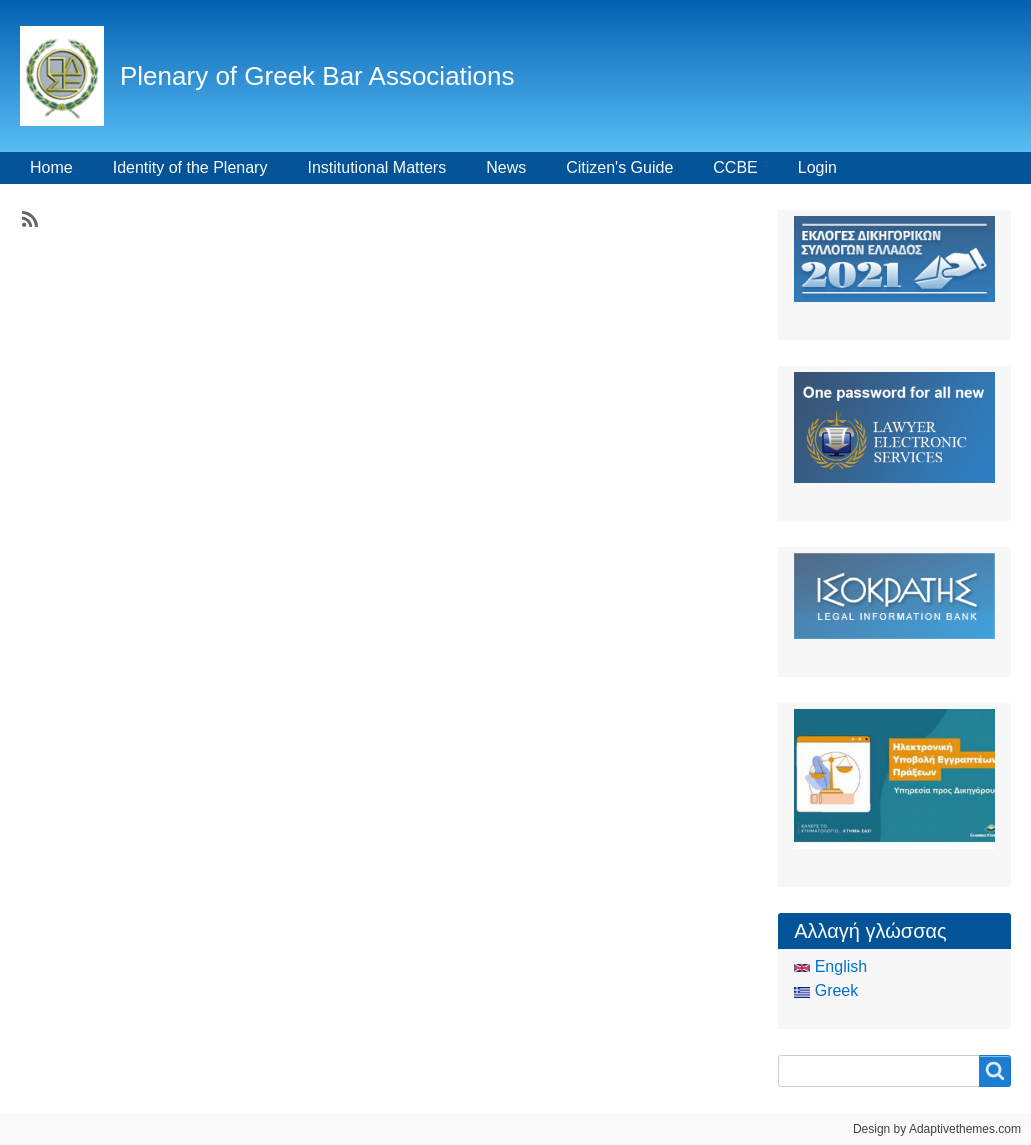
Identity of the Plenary (190, 167)
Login (817, 167)
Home (51, 167)
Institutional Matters (376, 167)
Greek (826, 990)
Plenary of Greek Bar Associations (317, 76)
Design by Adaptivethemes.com (937, 1129)
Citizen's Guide (619, 167)
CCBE (735, 167)
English (830, 966)
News (506, 167)
